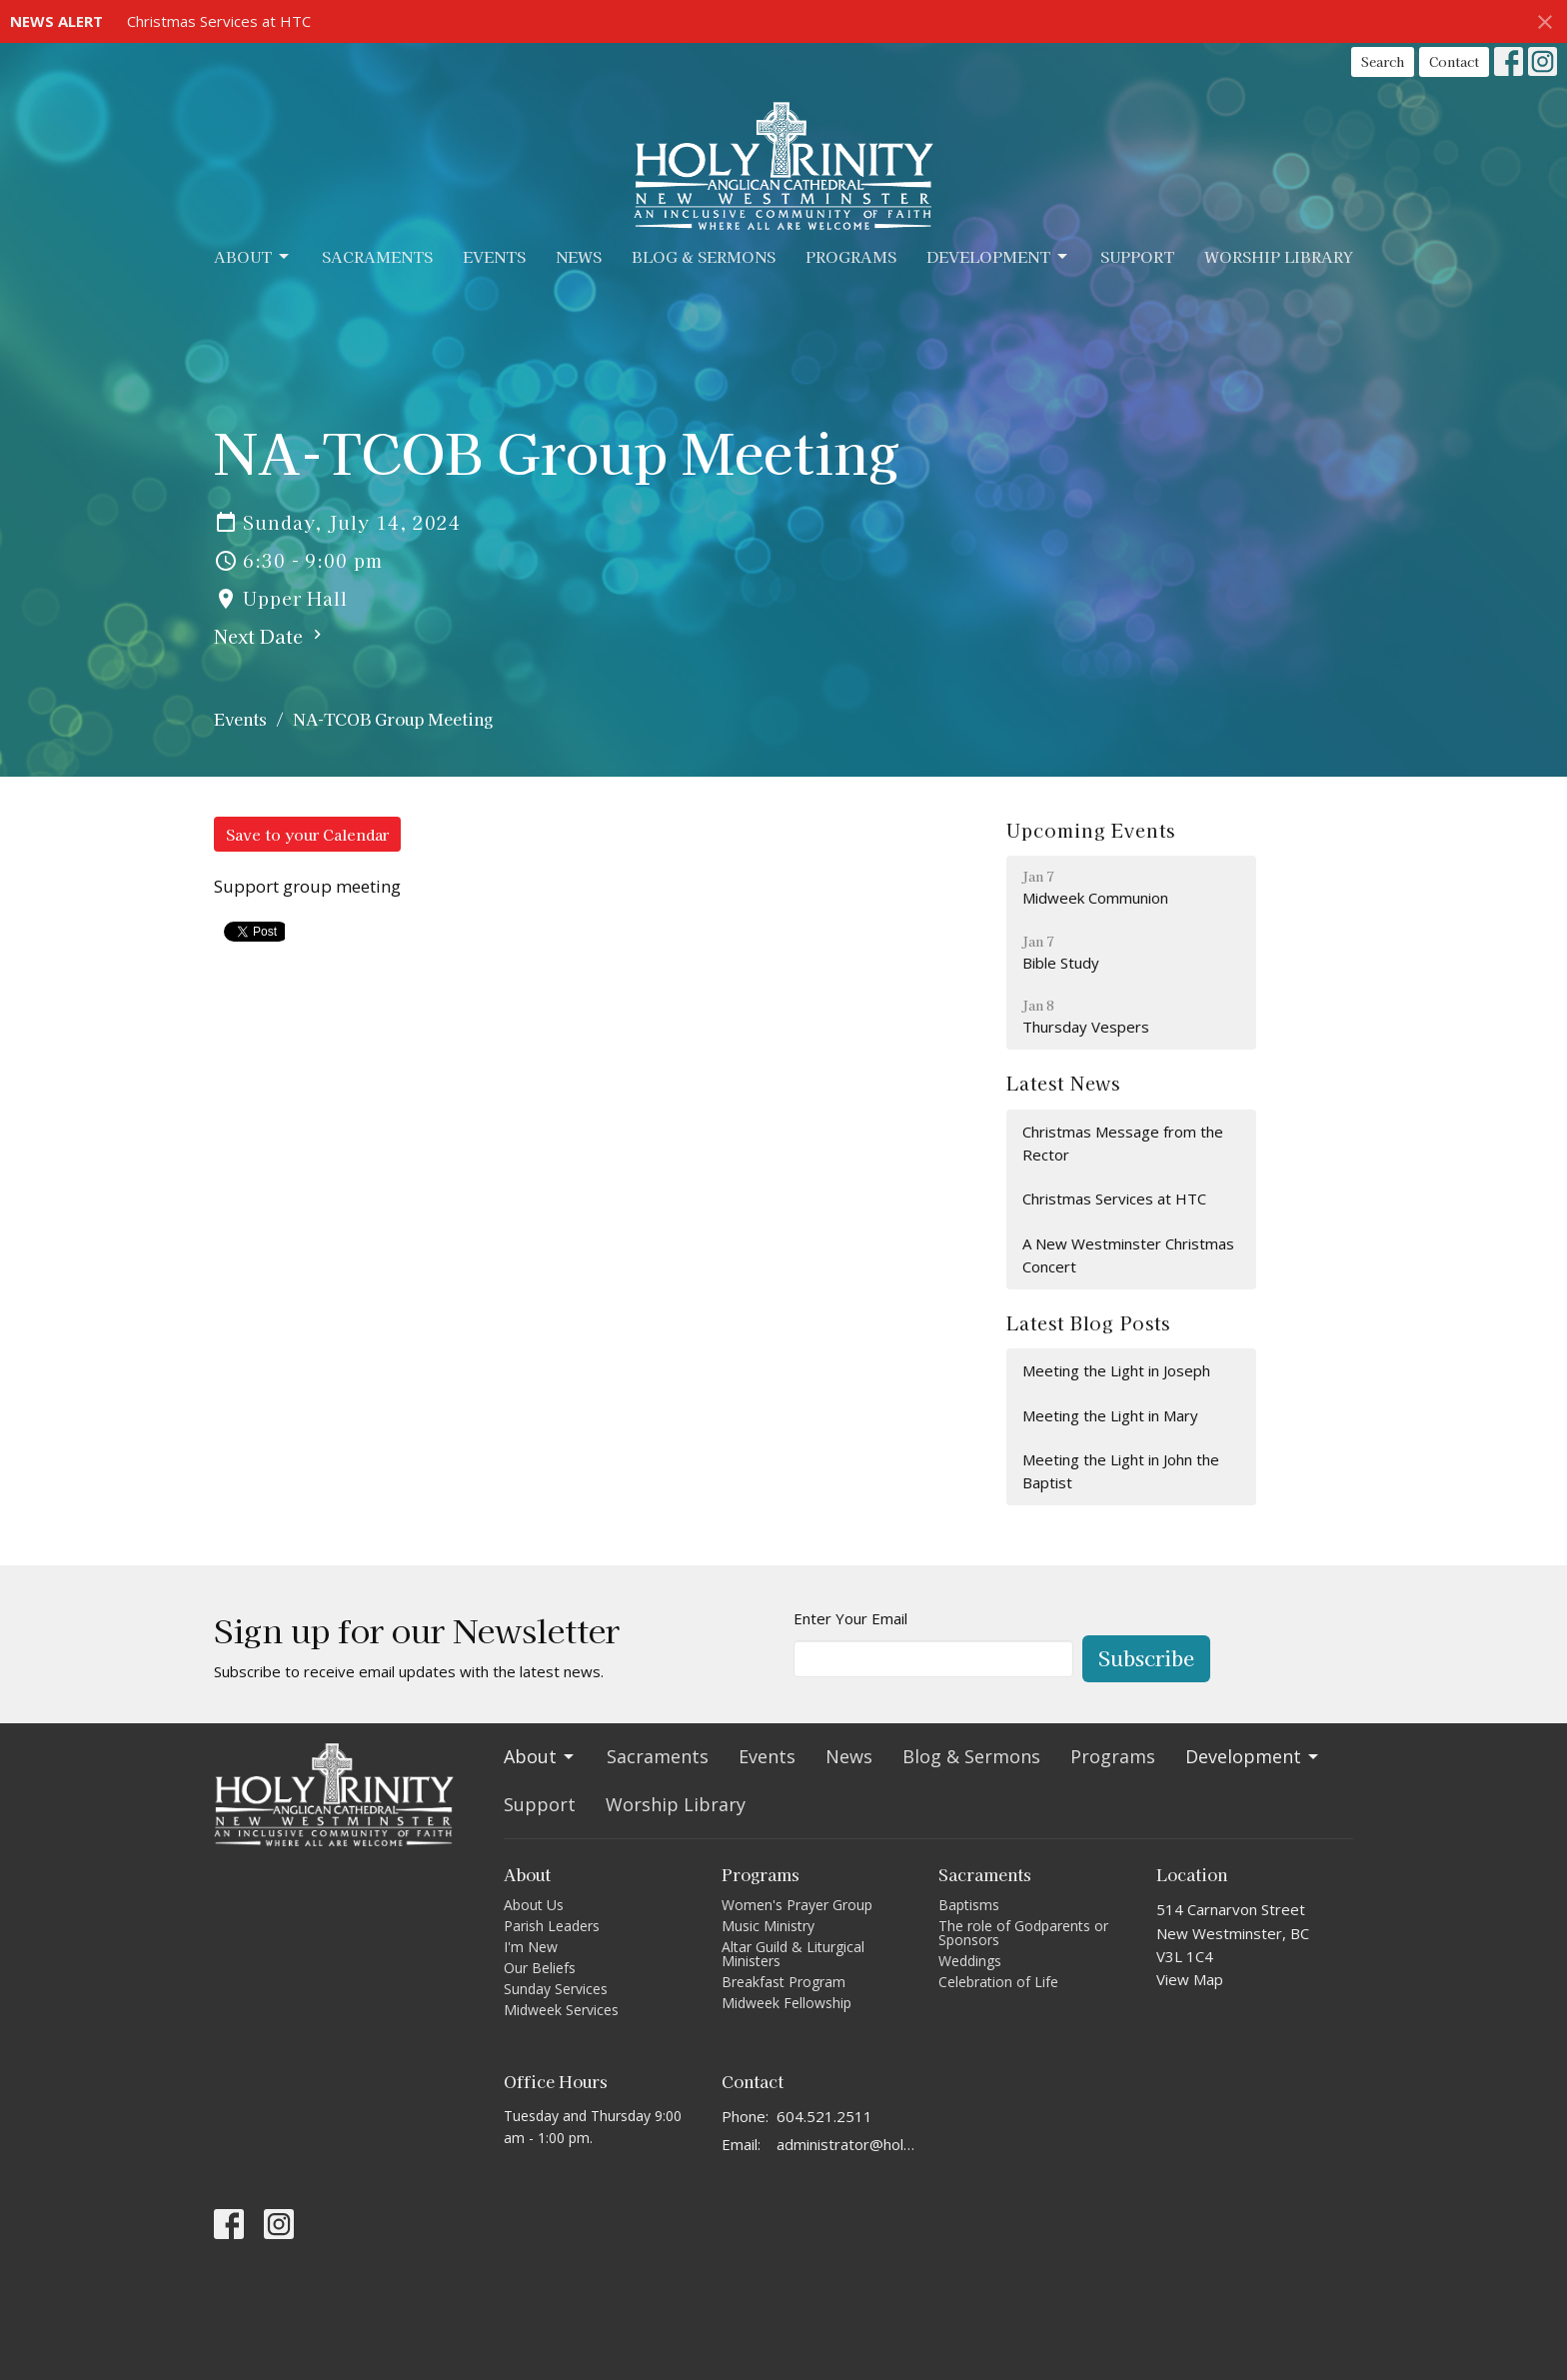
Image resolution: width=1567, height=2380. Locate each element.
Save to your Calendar (307, 834)
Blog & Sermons (704, 256)
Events (494, 256)
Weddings (969, 1960)
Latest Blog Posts (1087, 1322)
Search (1382, 61)
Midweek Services (561, 2009)
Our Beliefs (540, 1967)
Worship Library (1278, 256)
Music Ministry (768, 1925)
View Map (1189, 1979)
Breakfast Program (783, 1981)
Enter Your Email (850, 1618)
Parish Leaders (552, 1925)
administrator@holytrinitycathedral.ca (848, 2144)
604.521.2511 (824, 2116)
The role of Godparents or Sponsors (1023, 1932)
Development (998, 256)
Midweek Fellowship (786, 2002)
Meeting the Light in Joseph (1116, 1370)
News (579, 256)
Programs (850, 256)
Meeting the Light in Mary (1110, 1415)
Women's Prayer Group (797, 1904)
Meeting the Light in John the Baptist (1120, 1470)
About (253, 256)
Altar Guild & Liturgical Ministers (793, 1953)
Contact (1454, 61)
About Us (534, 1904)
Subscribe (1146, 1657)
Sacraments (377, 256)
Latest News (1063, 1083)
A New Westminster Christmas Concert (1128, 1254)
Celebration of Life (998, 1981)
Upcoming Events (1090, 830)
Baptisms (968, 1904)
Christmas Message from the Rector (1122, 1143)
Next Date (270, 636)
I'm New (531, 1946)
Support (1137, 256)
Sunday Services (556, 1988)
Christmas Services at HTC (219, 21)
